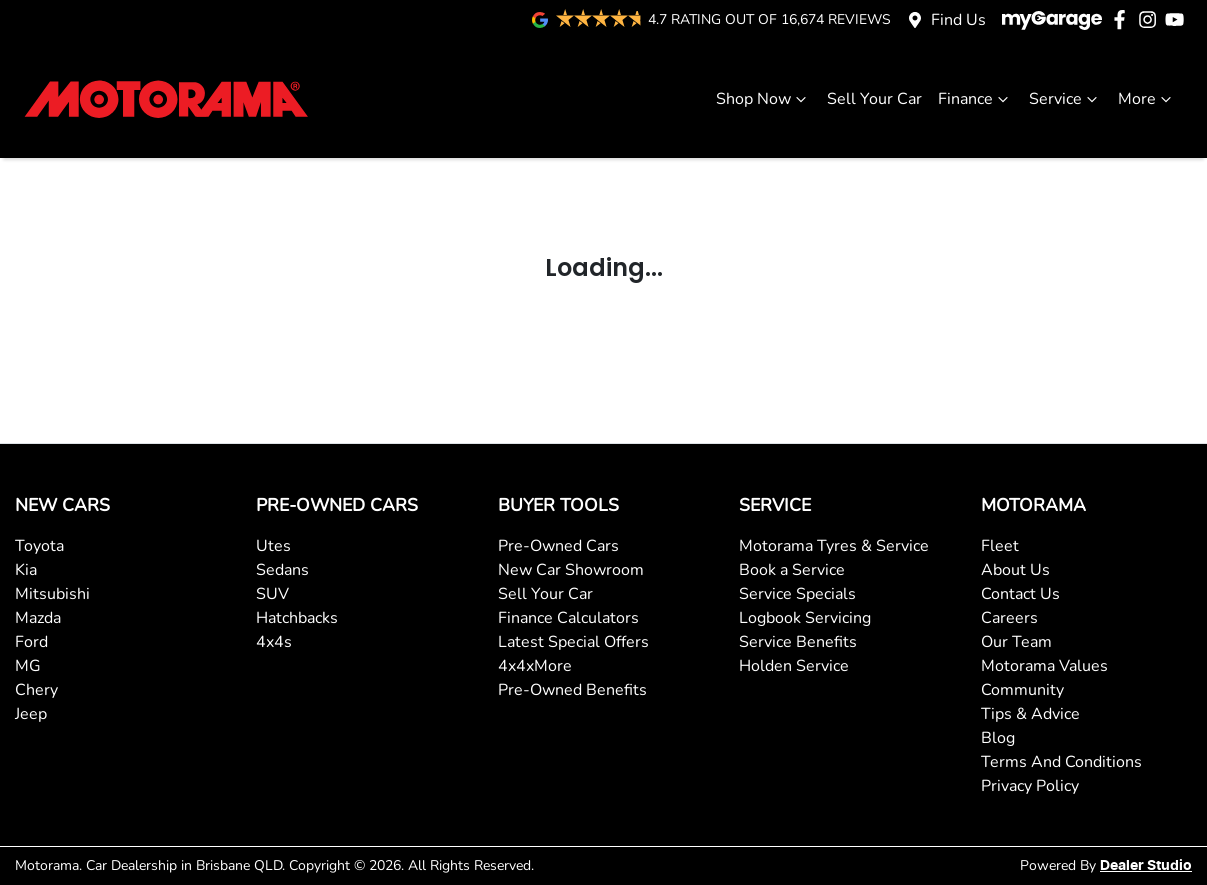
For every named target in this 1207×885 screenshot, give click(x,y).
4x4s (274, 642)
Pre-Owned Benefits (572, 690)
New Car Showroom (571, 570)
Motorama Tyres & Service (834, 546)
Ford (31, 642)
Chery (36, 690)
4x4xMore (535, 666)
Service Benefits (798, 642)
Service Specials (797, 594)
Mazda (38, 618)
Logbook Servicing (805, 618)
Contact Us (1020, 594)
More (1147, 99)
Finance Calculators (568, 618)
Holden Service (794, 666)
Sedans (282, 570)
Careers (1009, 618)
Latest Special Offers (573, 642)
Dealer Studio (1146, 866)
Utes (273, 546)
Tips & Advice (1030, 714)
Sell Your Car (874, 99)
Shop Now (763, 99)
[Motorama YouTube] (1178, 19)
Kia (26, 570)
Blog (998, 738)
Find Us (958, 20)
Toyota (39, 546)
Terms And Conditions (1061, 762)
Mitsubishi (52, 594)
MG (28, 666)
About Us (1015, 570)
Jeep (31, 714)
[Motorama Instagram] (1151, 19)
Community (1022, 690)
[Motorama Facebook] (1123, 19)
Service (1065, 99)
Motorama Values (1044, 666)
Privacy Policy (1030, 786)
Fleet (1000, 546)
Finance (975, 99)
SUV (272, 594)
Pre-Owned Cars (558, 546)
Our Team (1016, 642)
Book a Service (792, 570)
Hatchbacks (297, 618)
